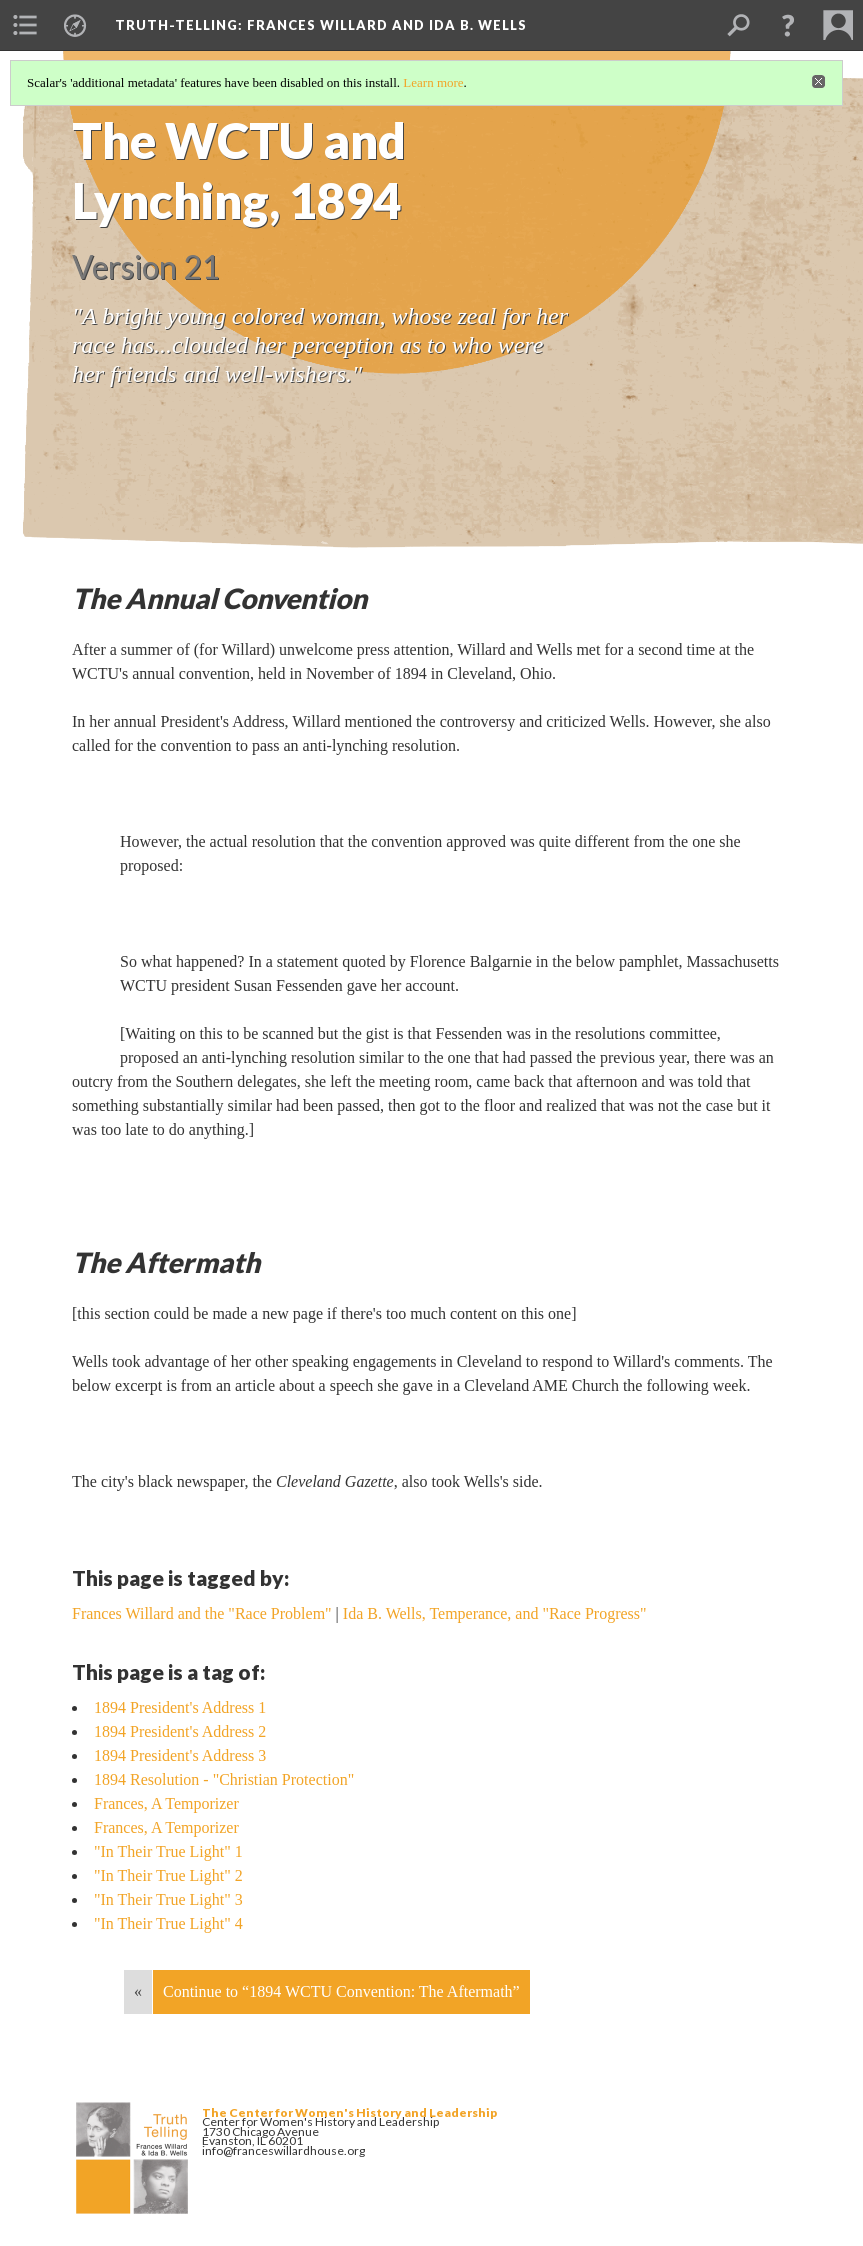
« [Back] (138, 1991)
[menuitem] (25, 25)
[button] (788, 25)
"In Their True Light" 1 (168, 1851)
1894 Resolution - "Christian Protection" (224, 1779)
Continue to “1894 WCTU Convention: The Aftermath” (341, 1991)
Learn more (433, 82)
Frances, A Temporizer (166, 1803)
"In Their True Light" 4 (168, 1923)
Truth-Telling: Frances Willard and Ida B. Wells (321, 25)
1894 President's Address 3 (180, 1755)
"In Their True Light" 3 (168, 1899)
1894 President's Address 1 (180, 1707)
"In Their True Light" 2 (168, 1875)
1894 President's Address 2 (180, 1731)
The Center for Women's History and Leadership (349, 2112)
